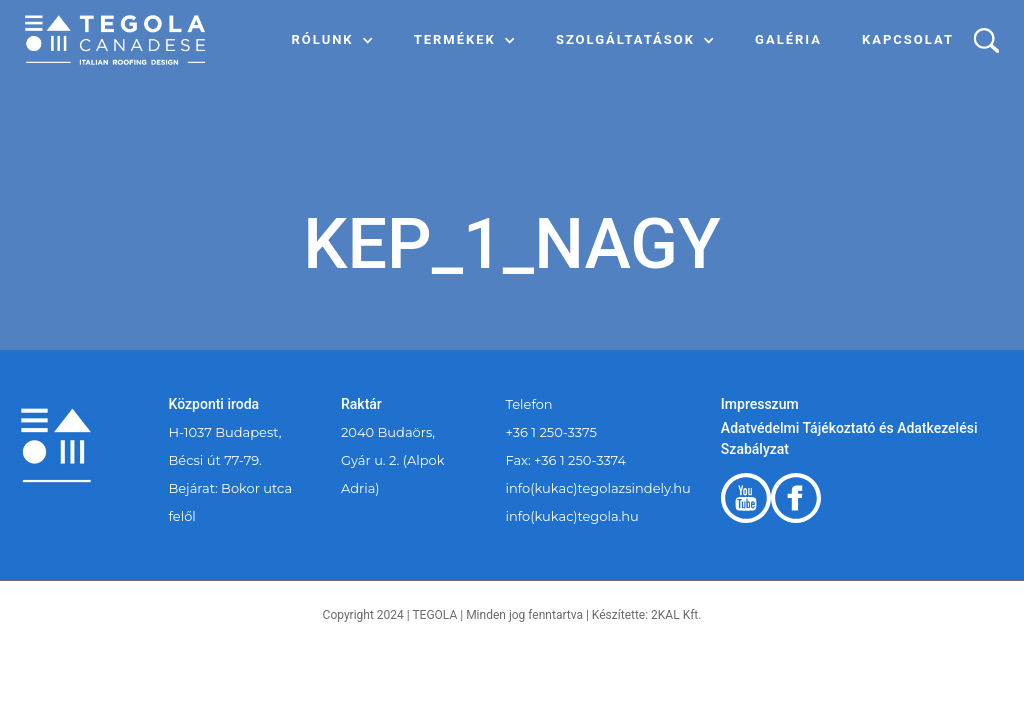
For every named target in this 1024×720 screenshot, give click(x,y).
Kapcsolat (908, 39)
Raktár (361, 404)
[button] (333, 40)
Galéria (788, 39)
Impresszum (760, 404)
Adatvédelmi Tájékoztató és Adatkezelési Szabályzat (849, 438)
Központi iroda (214, 404)
